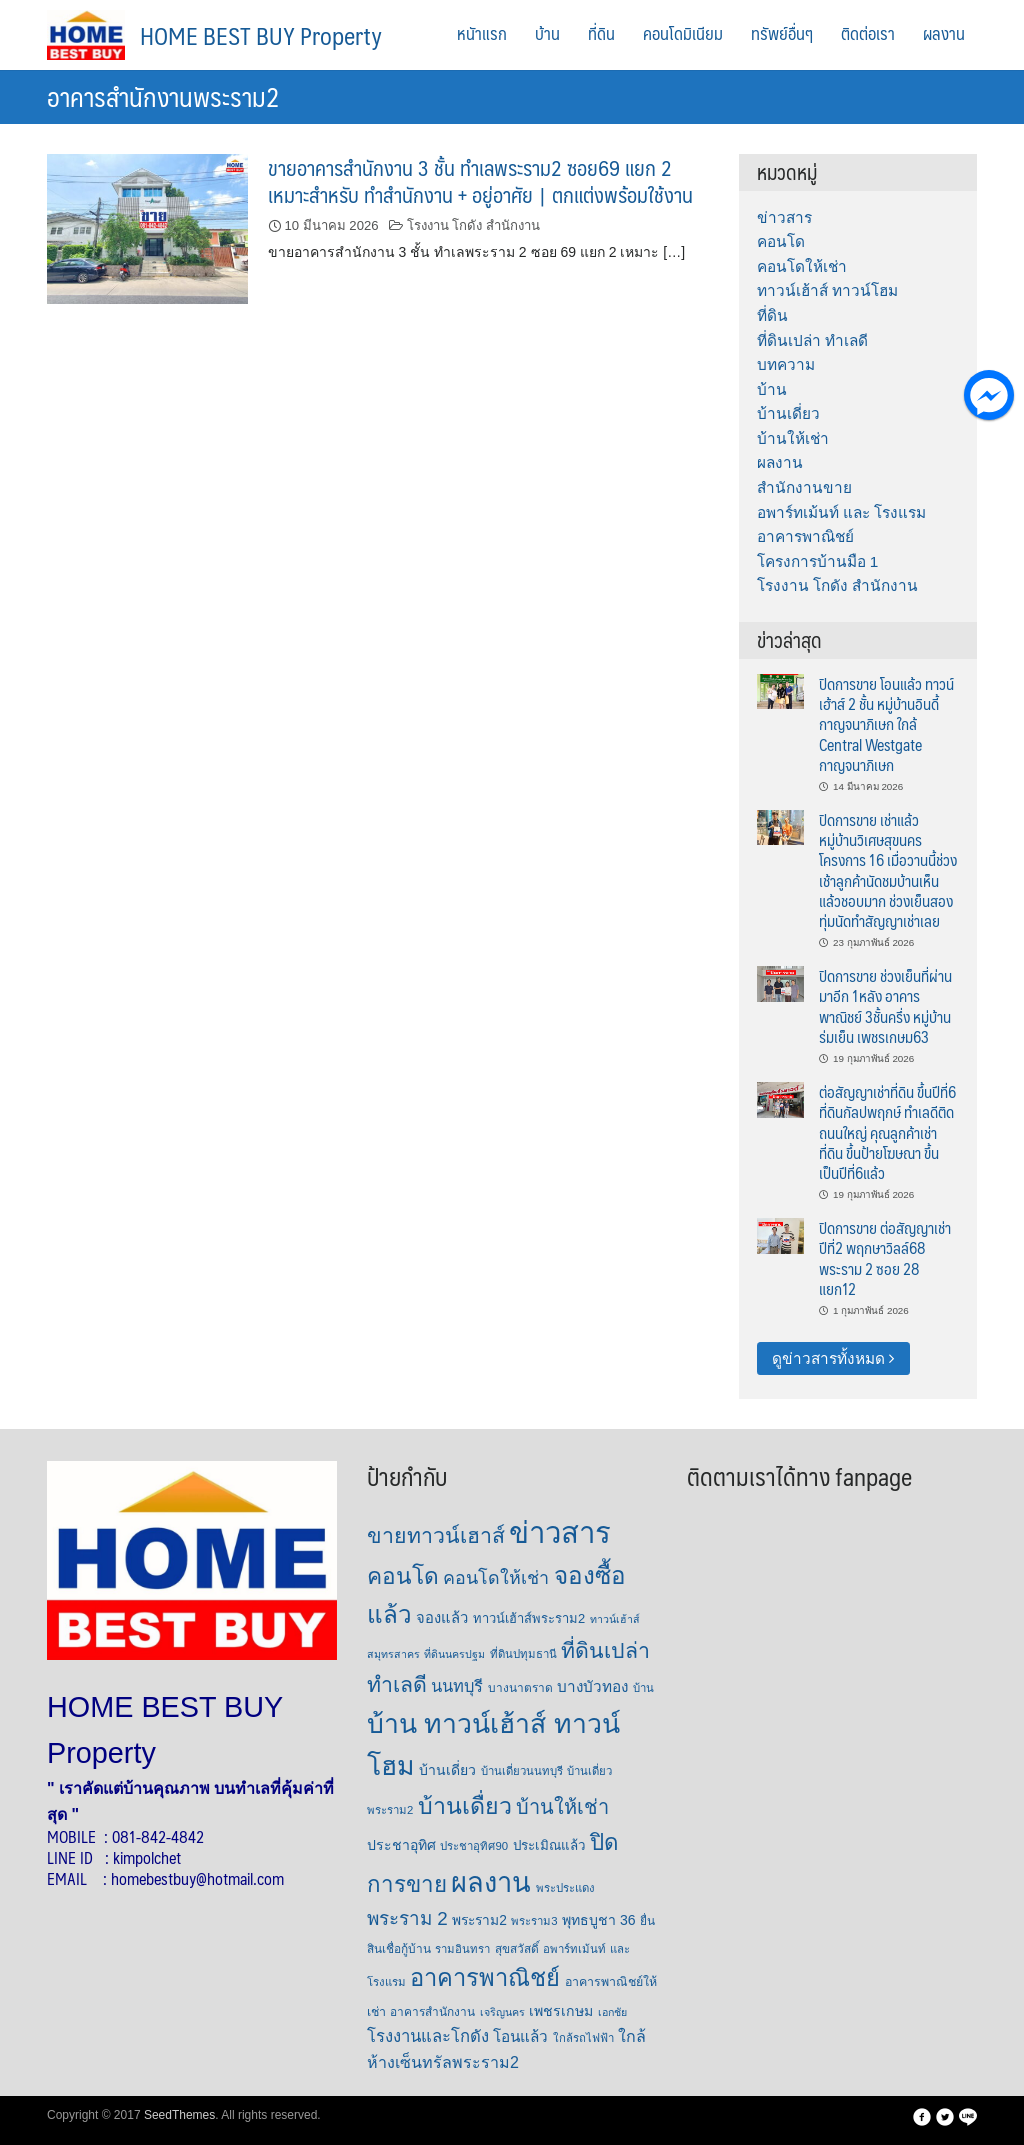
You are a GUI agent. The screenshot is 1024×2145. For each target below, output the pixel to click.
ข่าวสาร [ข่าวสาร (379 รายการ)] (560, 1532)
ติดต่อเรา (868, 33)
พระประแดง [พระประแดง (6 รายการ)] (565, 1888)
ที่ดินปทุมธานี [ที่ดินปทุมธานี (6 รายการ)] (523, 1654)
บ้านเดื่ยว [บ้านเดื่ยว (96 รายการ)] (465, 1806)
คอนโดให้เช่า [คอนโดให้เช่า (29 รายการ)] (496, 1578)
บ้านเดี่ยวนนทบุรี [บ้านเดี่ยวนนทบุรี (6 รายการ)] (522, 1771)
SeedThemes (179, 2115)
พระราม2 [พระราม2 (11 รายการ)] (479, 1920)
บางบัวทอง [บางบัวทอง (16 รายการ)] (592, 1686)
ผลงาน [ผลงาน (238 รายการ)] (491, 1882)
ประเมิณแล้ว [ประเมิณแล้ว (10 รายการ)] (549, 1845)
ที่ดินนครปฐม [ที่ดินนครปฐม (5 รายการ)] (454, 1654)
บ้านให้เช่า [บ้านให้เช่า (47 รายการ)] (562, 1807)
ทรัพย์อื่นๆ (782, 33)
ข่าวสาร (784, 217)
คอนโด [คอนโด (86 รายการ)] (403, 1576)
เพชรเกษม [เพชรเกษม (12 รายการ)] (561, 2011)
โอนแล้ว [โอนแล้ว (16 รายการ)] (520, 2036)
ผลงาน (944, 33)
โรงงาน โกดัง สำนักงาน (473, 225)
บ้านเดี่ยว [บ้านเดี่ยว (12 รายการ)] (447, 1770)
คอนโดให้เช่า (802, 266)
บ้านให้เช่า (793, 438)
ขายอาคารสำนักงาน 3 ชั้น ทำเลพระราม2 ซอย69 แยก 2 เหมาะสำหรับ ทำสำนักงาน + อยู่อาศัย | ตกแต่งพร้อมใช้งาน (480, 181)
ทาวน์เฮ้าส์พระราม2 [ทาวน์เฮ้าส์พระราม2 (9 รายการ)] (529, 1618)
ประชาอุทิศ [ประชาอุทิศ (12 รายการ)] (401, 1845)
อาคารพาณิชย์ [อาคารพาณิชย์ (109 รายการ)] (485, 1978)
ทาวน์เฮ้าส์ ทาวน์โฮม (827, 290)
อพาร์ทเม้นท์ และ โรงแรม (842, 512)
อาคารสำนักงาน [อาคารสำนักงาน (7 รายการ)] (432, 2012)
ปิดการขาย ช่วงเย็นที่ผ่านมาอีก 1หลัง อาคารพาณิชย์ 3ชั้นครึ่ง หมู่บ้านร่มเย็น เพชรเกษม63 (885, 1006)
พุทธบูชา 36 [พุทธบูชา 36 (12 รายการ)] (599, 1920)
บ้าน (547, 33)
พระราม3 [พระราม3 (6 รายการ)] (534, 1921)
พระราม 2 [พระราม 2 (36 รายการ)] (407, 1918)
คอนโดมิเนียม (683, 33)
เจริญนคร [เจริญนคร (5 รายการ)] (502, 2012)
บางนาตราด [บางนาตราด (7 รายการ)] (520, 1688)
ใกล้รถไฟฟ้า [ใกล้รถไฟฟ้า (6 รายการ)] (583, 2038)
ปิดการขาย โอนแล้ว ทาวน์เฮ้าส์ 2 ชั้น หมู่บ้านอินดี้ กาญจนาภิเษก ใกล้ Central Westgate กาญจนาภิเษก (886, 724)
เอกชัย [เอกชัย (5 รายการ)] (612, 2012)
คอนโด (781, 241)
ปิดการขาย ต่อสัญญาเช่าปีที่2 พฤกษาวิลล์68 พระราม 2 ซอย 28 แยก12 (885, 1258)
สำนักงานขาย (804, 487)
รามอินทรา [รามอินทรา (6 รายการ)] (462, 1949)
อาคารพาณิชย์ (805, 536)
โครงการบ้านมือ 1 (818, 561)
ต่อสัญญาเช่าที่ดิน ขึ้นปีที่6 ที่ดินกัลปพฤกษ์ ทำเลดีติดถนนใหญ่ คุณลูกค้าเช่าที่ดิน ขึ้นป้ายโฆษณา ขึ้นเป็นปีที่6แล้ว (887, 1132)
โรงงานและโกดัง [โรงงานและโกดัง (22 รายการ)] (428, 2036)
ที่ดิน (601, 33)
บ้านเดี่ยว (788, 413)
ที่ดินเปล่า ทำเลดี (812, 340)
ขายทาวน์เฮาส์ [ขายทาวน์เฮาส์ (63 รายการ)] (436, 1536)
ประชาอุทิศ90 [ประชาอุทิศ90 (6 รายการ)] (474, 1846)
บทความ (786, 364)
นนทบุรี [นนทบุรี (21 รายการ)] (457, 1686)
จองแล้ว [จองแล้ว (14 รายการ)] (442, 1618)
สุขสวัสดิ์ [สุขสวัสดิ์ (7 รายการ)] (517, 1949)
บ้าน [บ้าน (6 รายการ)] (643, 1688)
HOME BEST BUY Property (261, 35)
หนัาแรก (482, 33)
